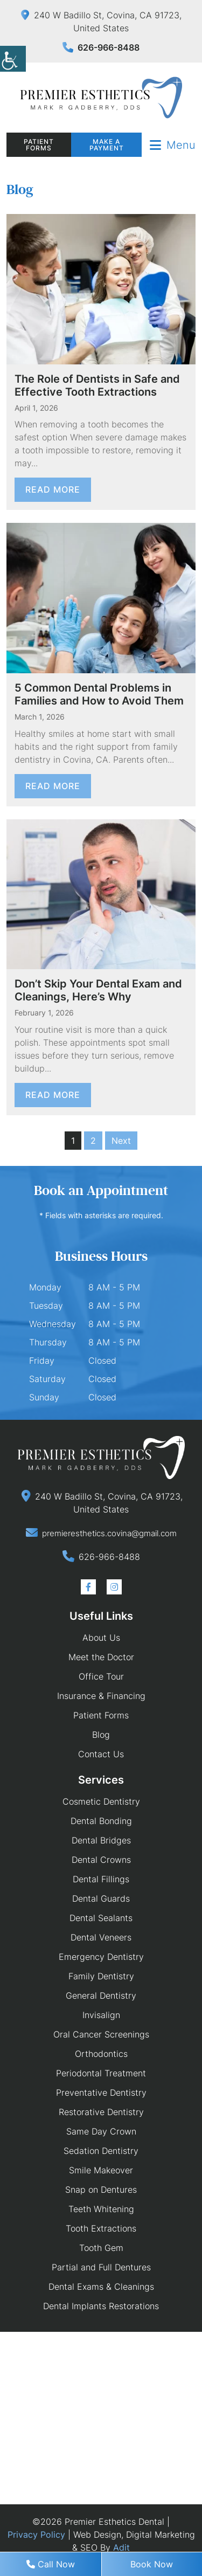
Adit (121, 2547)
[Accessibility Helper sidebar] (13, 59)
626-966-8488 (101, 47)
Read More (52, 489)
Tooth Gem (101, 2247)
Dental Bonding (101, 1820)
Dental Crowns (101, 1859)
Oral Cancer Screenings (101, 2034)
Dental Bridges (101, 1840)
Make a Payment (106, 144)
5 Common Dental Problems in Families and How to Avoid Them (99, 694)
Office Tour (101, 1676)
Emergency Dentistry (101, 1956)
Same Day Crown (101, 2131)
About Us (101, 1637)
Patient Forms (39, 144)
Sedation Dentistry (101, 2150)
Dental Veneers (101, 1937)
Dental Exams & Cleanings (101, 2286)
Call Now (50, 2564)
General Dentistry (101, 1995)
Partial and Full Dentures (101, 2267)
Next (121, 1140)
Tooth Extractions (101, 2228)
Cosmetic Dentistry (101, 1801)
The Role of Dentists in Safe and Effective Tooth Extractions (97, 385)
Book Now (151, 2564)
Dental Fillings (101, 1879)
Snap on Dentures (101, 2189)
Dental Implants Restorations (101, 2306)
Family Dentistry (101, 1976)
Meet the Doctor (101, 1657)
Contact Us (101, 1754)
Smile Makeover (101, 2170)
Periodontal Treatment (101, 2073)
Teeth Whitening (101, 2209)
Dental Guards (101, 1898)
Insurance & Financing (101, 1695)
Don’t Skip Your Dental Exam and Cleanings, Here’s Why (98, 990)
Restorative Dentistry (101, 2112)
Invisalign (101, 2014)
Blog (101, 1734)
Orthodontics (101, 2053)
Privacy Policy (36, 2534)
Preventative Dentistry (101, 2092)
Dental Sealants (101, 1917)
